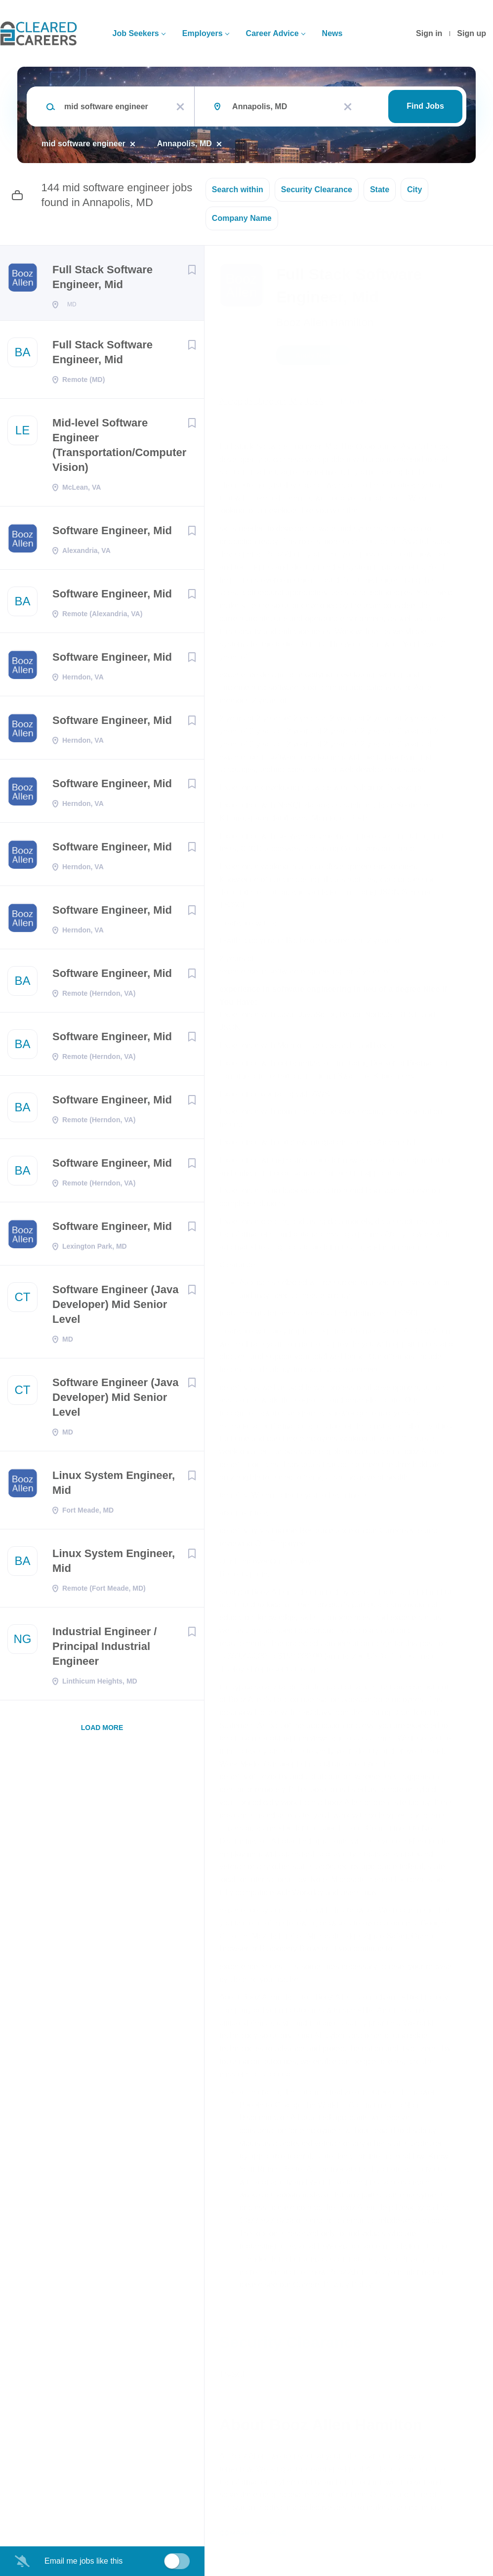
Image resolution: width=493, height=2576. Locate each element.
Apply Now (313, 355)
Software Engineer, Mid (112, 533)
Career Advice (272, 33)
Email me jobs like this (83, 2561)
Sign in (429, 33)
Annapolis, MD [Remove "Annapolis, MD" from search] (184, 143)
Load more (102, 1730)
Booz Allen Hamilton (324, 322)
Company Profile (252, 2533)
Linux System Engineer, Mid (113, 1485)
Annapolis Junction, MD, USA (271, 401)
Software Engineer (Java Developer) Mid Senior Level (115, 1307)
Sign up (471, 33)
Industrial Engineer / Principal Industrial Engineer (104, 1649)
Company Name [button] (242, 218)
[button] (471, 357)
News (332, 33)
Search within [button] (237, 189)
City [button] (414, 189)
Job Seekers (135, 33)
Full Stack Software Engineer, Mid (102, 277)
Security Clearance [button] (316, 189)
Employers (202, 33)
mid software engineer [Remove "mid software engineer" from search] (83, 143)
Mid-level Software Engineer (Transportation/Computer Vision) (119, 448)
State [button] (379, 189)
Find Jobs (425, 106)
